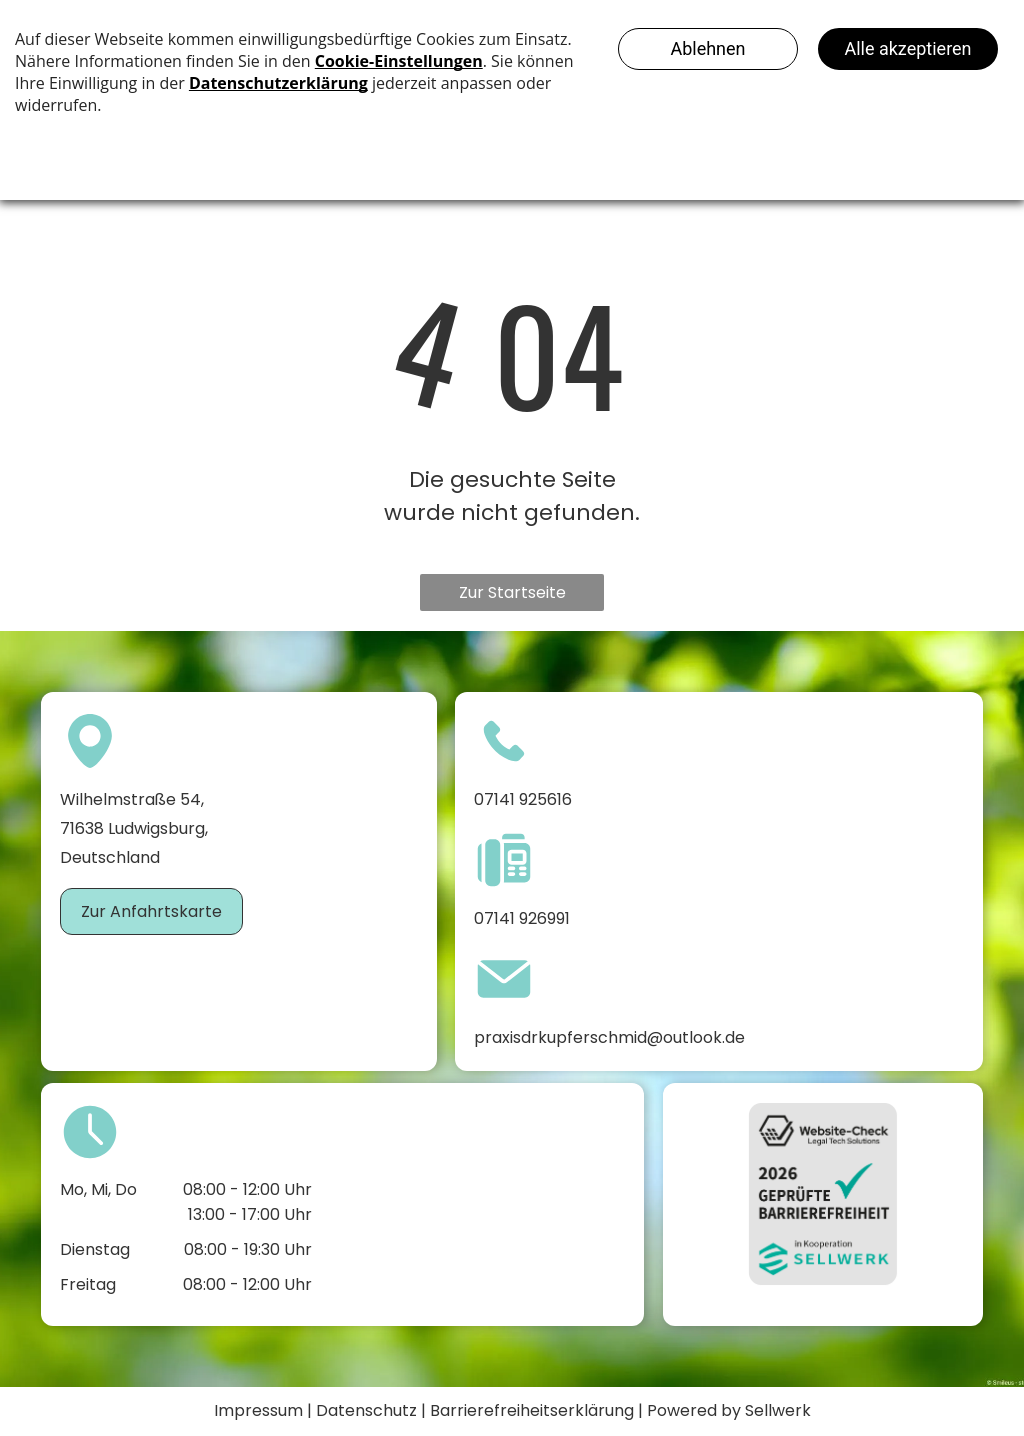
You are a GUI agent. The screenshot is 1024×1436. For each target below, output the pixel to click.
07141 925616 (523, 799)
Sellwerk (778, 1410)
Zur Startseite (512, 592)
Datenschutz (366, 1410)
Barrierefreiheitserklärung (532, 1410)
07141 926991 (522, 918)
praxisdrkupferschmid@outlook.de (609, 1037)
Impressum (258, 1410)
